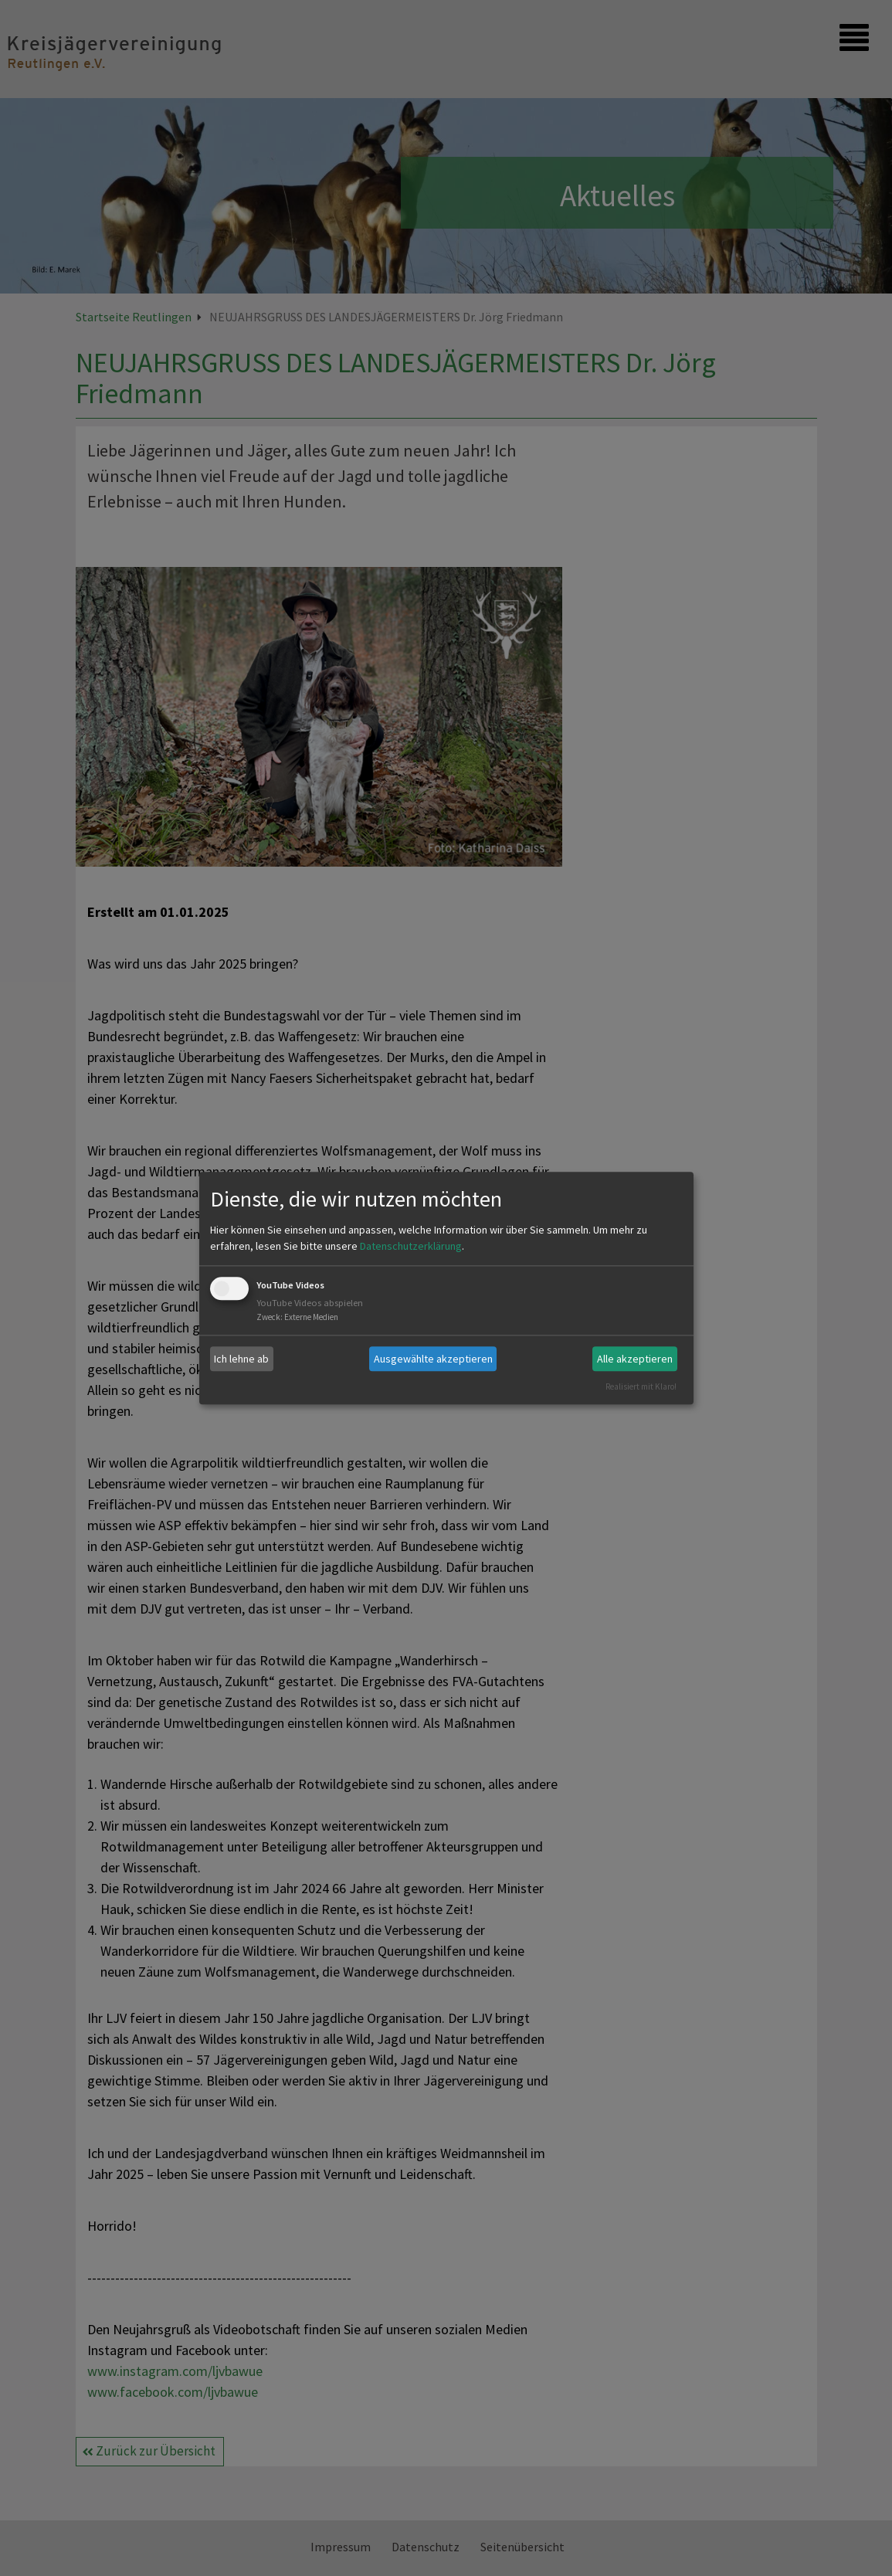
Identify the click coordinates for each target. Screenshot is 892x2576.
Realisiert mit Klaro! (641, 1386)
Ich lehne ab (241, 1359)
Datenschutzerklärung (411, 1247)
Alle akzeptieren (635, 1359)
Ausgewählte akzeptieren (433, 1359)
